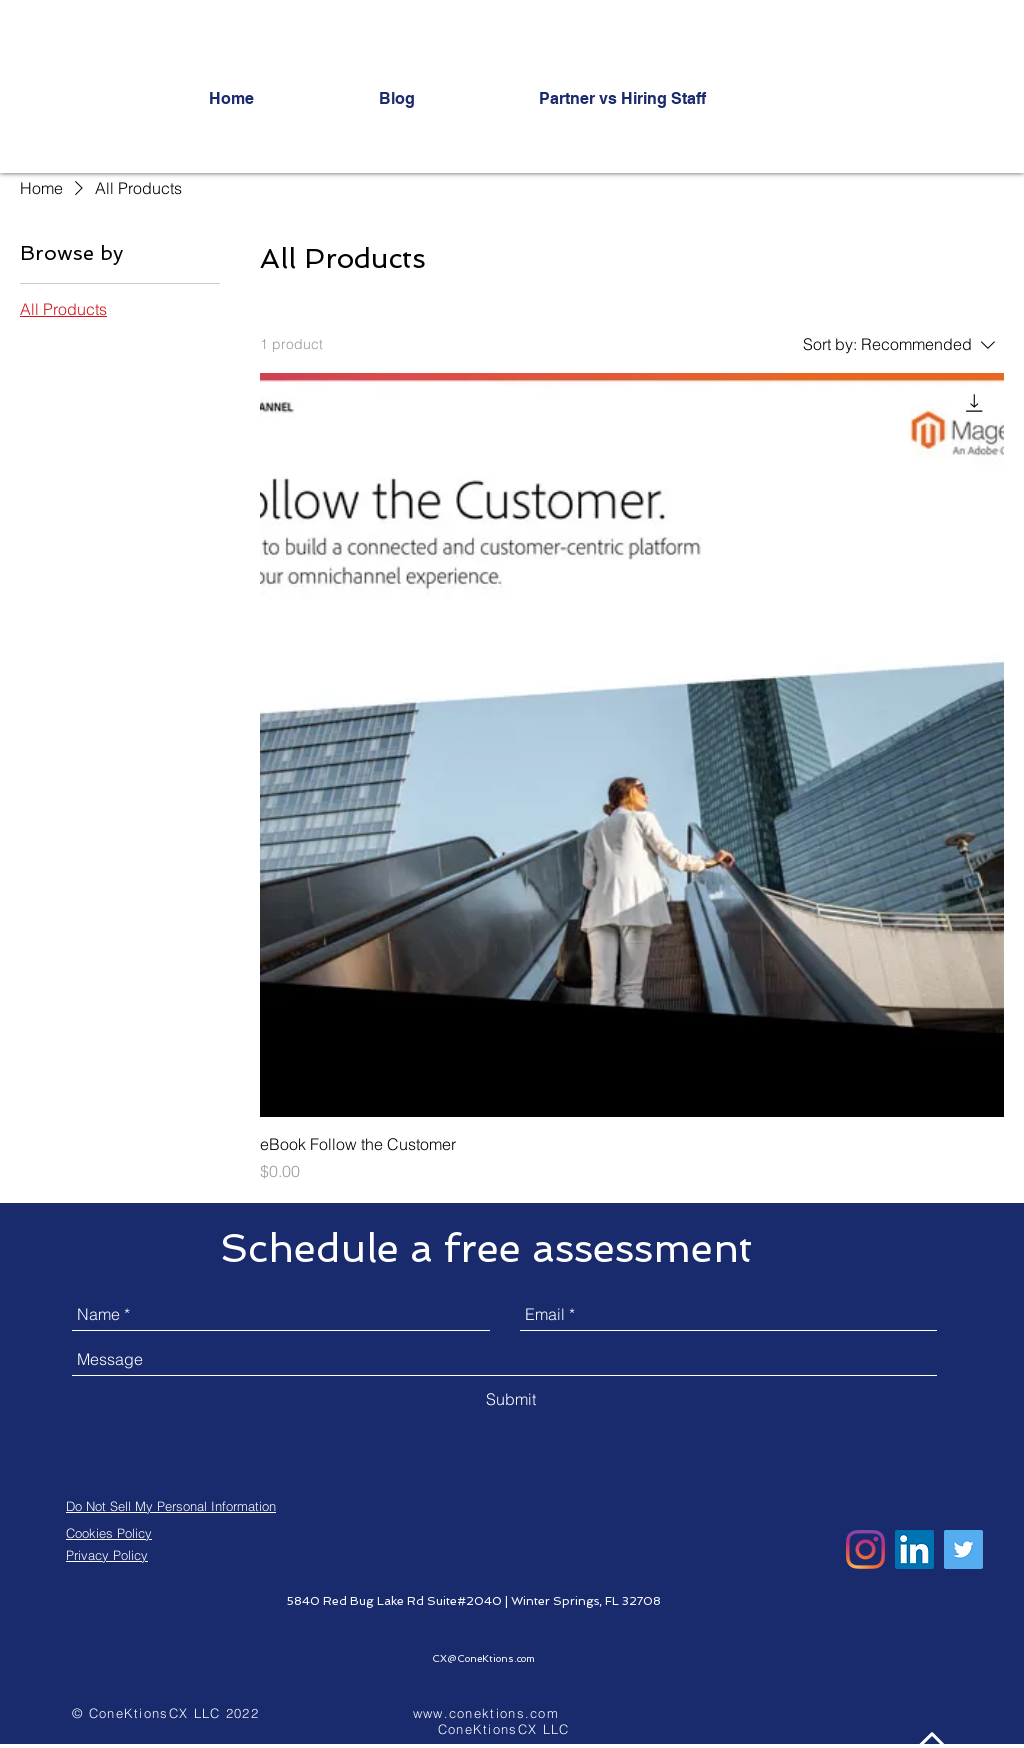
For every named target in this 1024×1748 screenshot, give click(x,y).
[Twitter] (963, 1549)
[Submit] (511, 1399)
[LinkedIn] (914, 1549)
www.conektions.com (486, 1713)
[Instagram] (865, 1549)
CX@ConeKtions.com (483, 1658)
